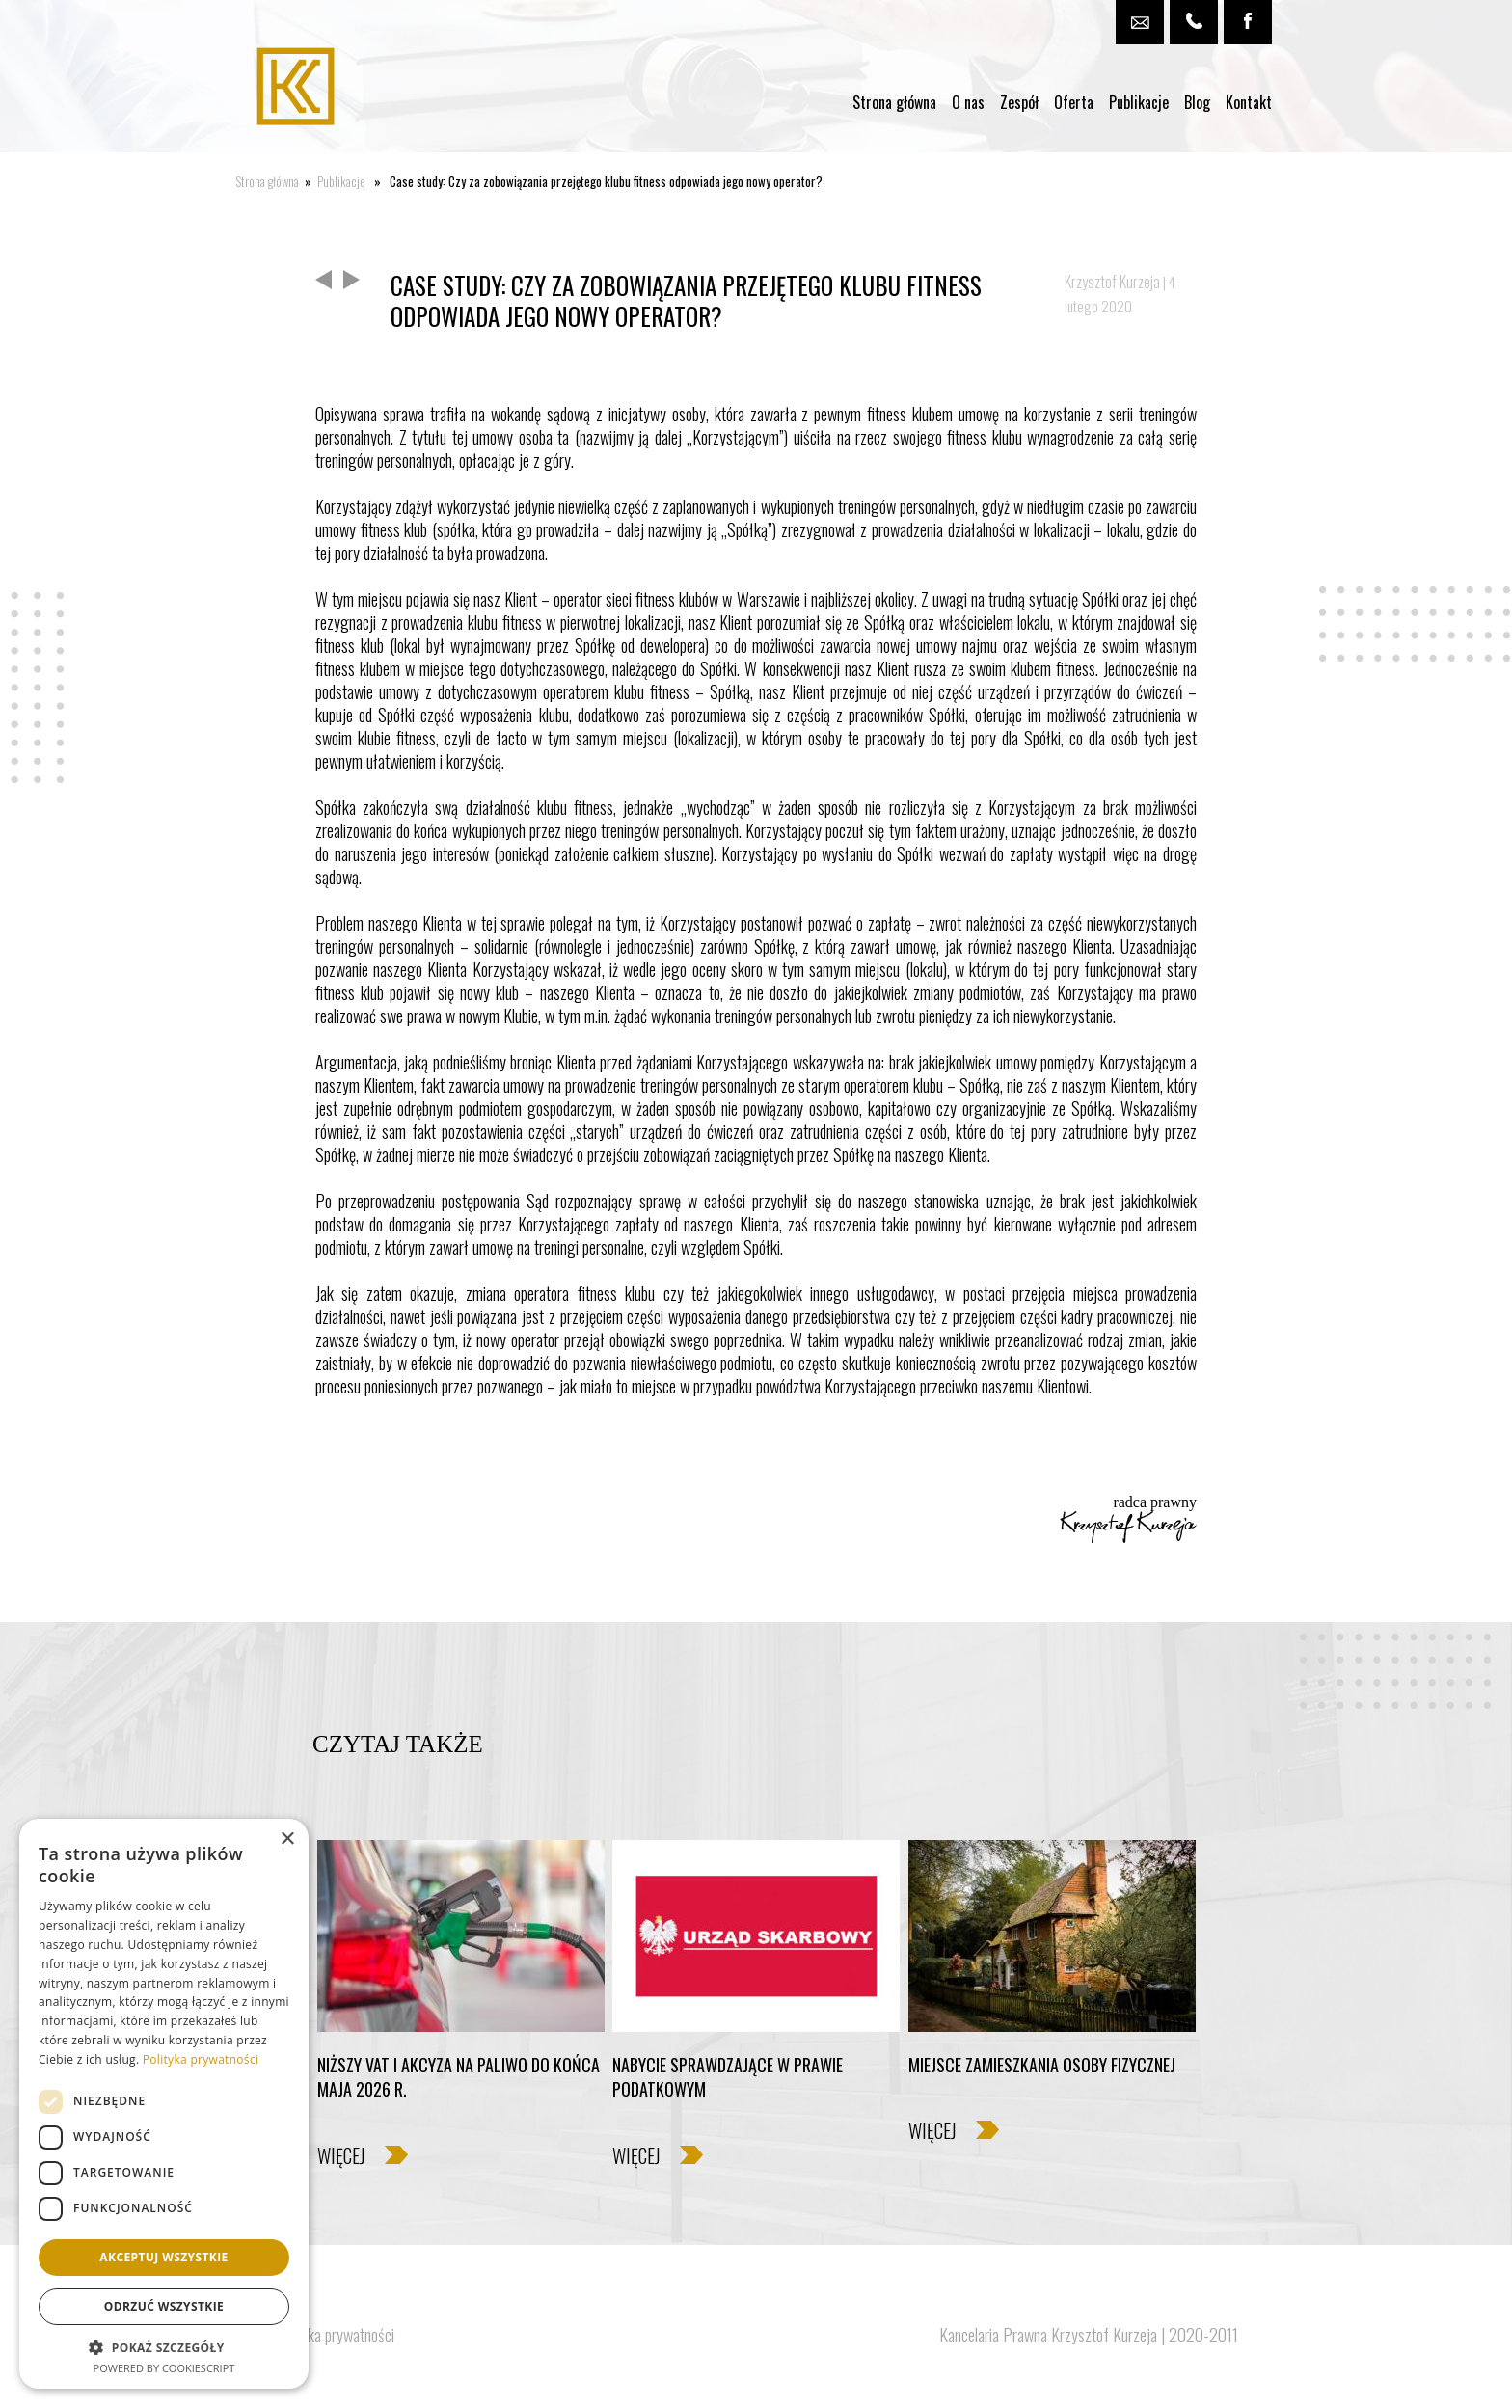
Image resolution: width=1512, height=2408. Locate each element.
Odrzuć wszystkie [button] (164, 2306)
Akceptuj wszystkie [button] (163, 2257)
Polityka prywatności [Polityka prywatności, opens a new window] (200, 2059)
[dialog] (164, 2104)
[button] (164, 2347)
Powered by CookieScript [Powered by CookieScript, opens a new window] (164, 2368)
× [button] (287, 1839)
